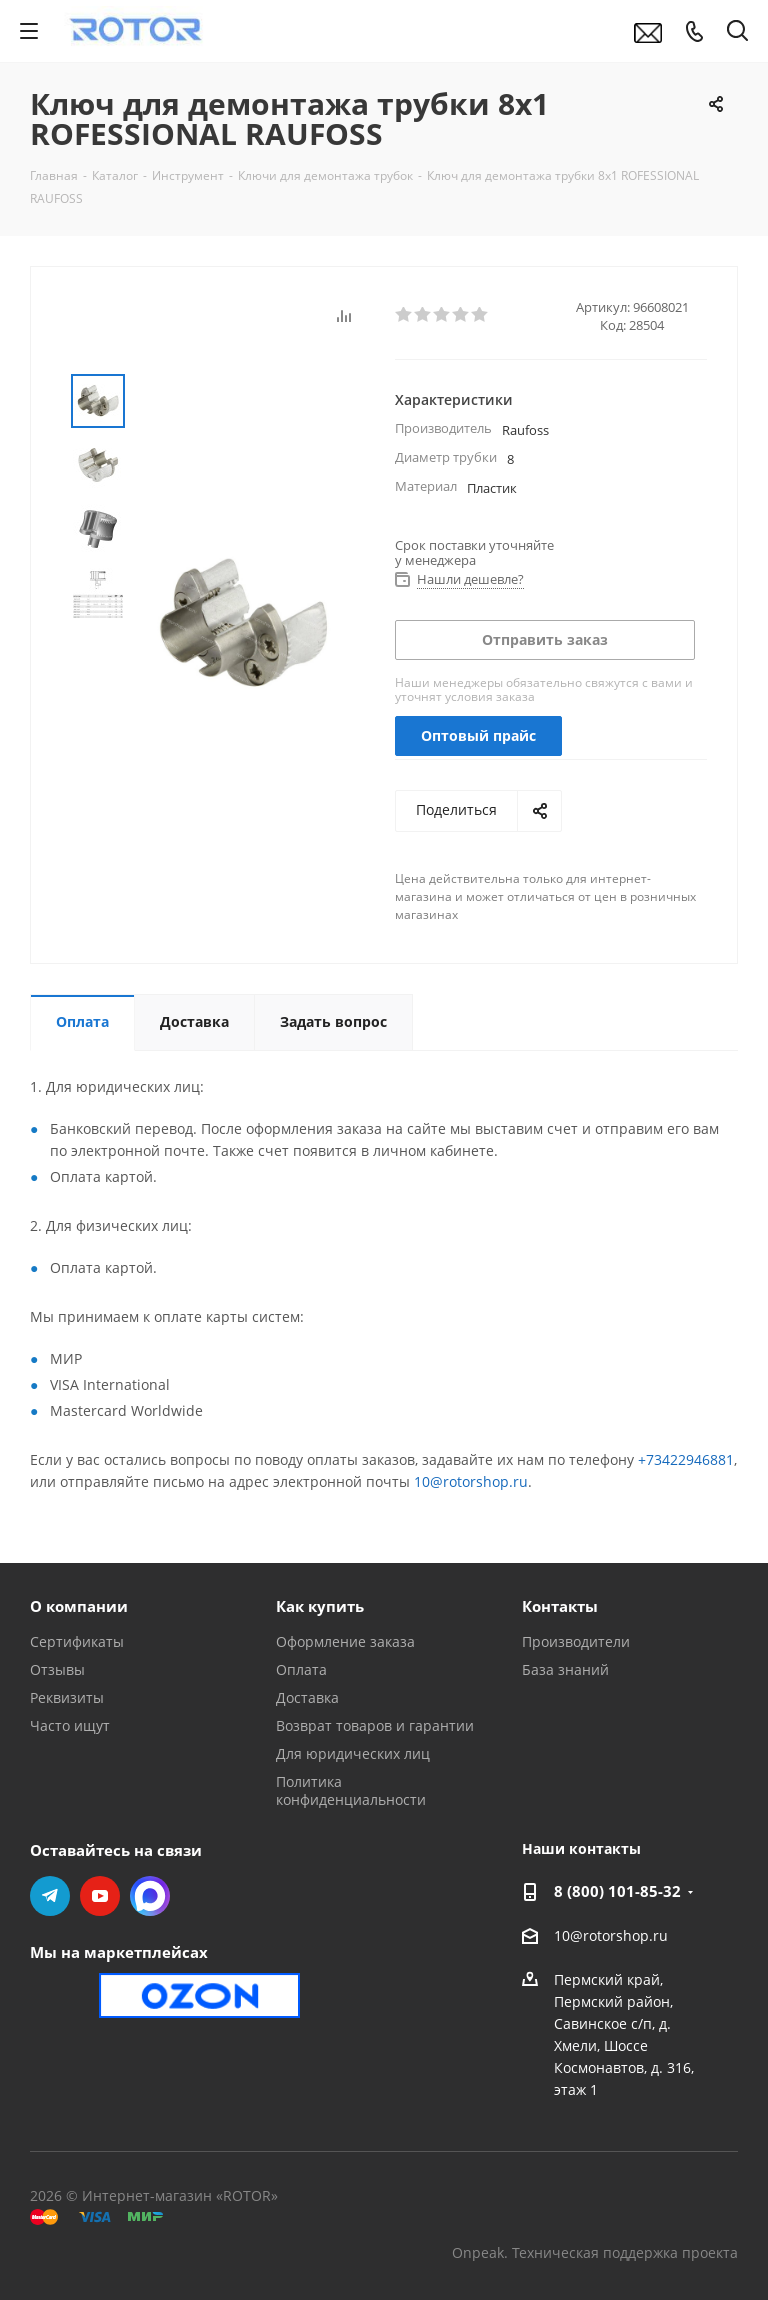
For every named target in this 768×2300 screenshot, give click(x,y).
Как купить (320, 1606)
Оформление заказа (345, 1641)
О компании (79, 1606)
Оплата (301, 1669)
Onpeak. (480, 2252)
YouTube (100, 1896)
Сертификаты (77, 1641)
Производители (576, 1641)
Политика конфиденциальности (351, 1790)
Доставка (307, 1697)
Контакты (560, 1606)
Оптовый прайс (478, 735)
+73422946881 (686, 1459)
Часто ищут (70, 1725)
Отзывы (57, 1669)
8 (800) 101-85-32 (617, 1891)
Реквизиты (67, 1697)
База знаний (565, 1669)
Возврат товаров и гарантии (375, 1725)
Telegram (50, 1896)
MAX (150, 1896)
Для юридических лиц (353, 1753)
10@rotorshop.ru (471, 1481)
